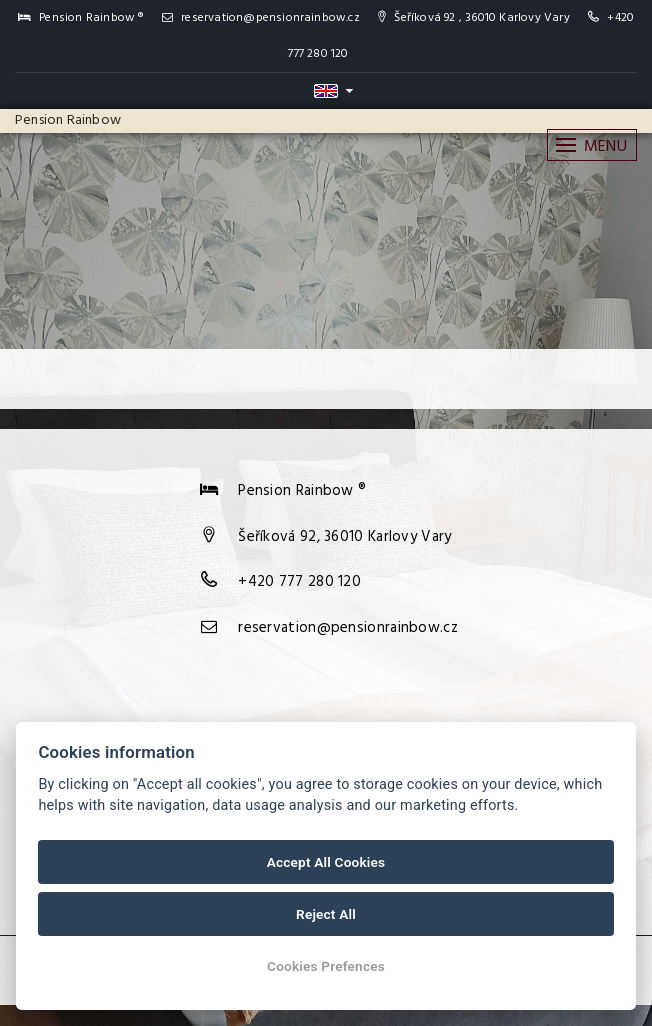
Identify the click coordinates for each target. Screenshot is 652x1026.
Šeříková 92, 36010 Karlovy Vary (344, 537)
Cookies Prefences (326, 966)
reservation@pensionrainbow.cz (261, 18)
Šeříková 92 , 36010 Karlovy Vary (474, 18)
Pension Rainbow (68, 120)
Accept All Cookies (326, 862)
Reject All (326, 914)
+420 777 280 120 (299, 582)
